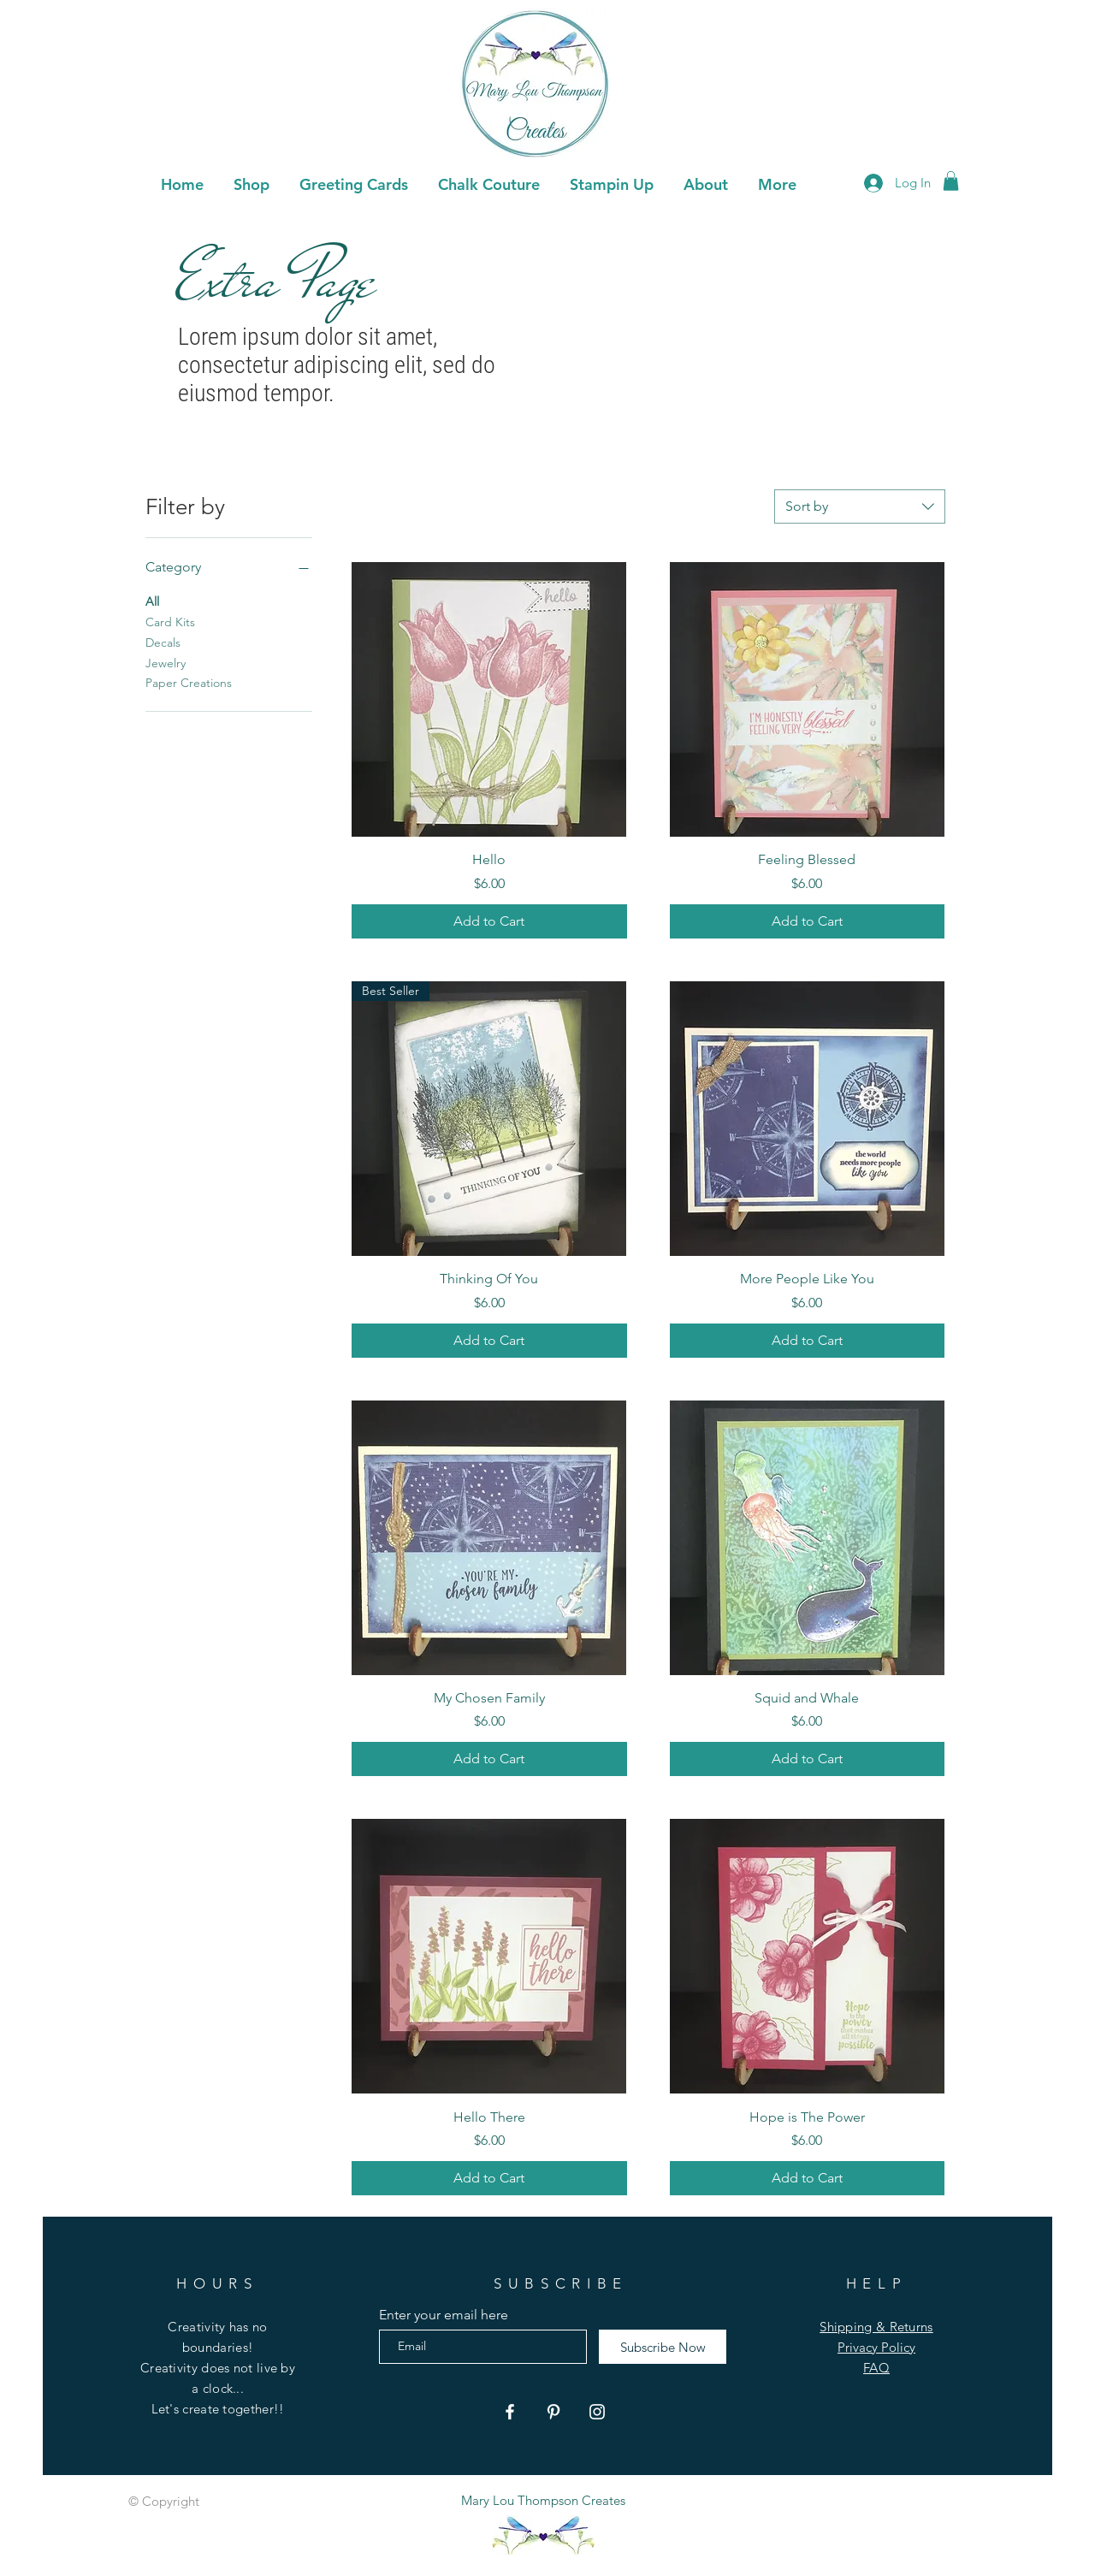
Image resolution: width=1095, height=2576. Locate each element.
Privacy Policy (876, 2347)
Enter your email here (443, 2315)
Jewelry (165, 662)
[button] (353, 182)
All (152, 600)
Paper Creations (188, 681)
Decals (163, 641)
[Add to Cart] (489, 921)
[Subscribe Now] (662, 2347)
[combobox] (859, 506)
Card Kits (170, 621)
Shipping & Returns (876, 2326)
